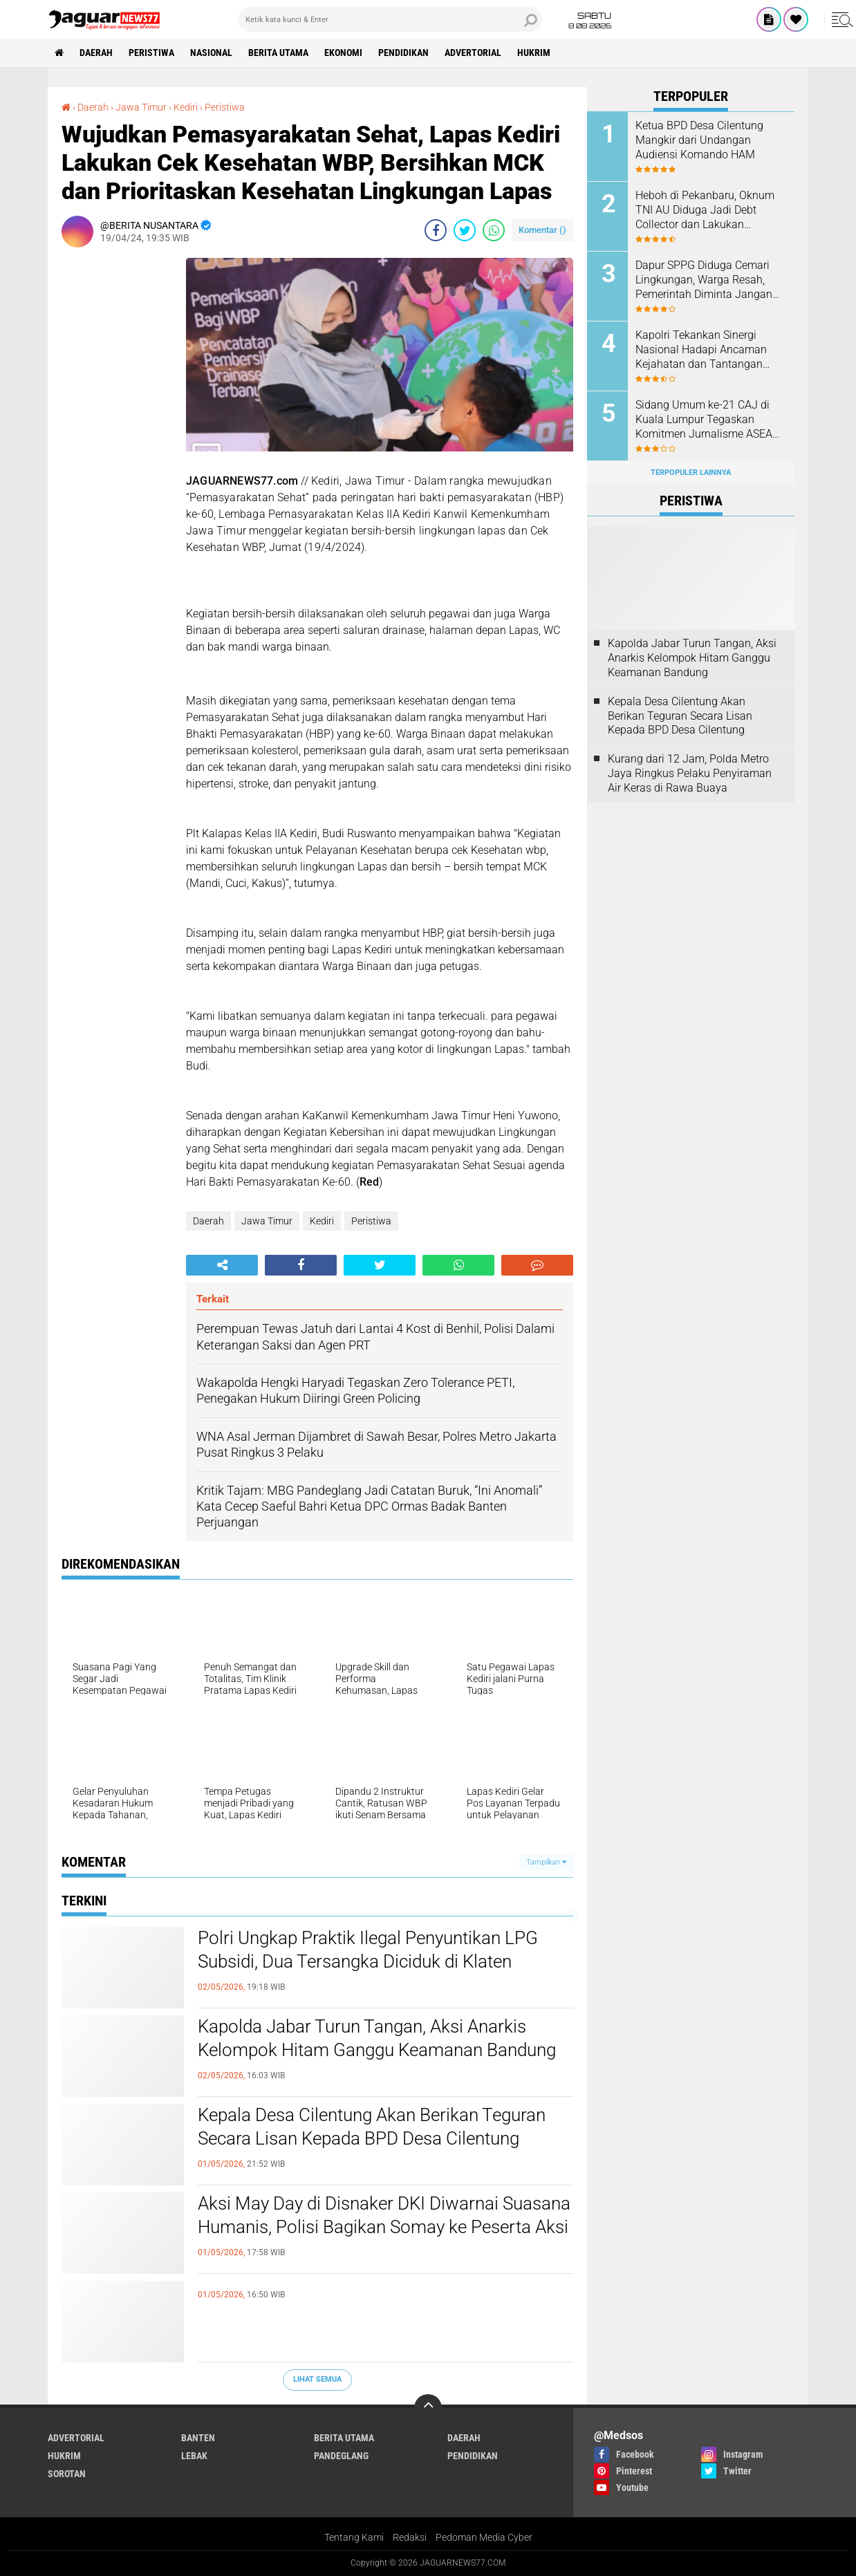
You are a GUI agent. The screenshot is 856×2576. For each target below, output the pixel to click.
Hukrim (533, 52)
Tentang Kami (354, 2537)
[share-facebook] (436, 230)
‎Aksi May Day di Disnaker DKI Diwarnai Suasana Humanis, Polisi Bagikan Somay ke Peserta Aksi (384, 2215)
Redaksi (410, 2537)
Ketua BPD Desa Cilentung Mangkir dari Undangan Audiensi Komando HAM (699, 140)
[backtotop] (428, 2408)
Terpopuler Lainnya (691, 472)
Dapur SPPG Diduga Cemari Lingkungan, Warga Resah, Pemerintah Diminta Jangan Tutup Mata (703, 280)
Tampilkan (546, 1862)
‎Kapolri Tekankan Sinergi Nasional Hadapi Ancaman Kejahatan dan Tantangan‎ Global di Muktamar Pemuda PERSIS (705, 349)
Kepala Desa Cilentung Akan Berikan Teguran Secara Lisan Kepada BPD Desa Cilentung (372, 2126)
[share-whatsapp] (494, 230)
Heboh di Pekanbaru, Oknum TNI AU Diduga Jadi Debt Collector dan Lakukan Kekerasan (704, 210)
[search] (390, 19)
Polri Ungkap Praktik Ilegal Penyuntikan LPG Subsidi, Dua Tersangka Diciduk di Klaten (368, 1950)
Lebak (194, 2455)
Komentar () (542, 230)
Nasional (211, 52)
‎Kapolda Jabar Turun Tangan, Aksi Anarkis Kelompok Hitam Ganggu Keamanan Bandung (377, 2038)
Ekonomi (343, 52)
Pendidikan (403, 52)
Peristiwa (151, 52)
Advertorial (473, 52)
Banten (198, 2437)
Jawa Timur (266, 1220)
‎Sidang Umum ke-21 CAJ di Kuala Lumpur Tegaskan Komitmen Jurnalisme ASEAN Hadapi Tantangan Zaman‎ (707, 419)
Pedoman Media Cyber (484, 2537)
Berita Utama (278, 52)
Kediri (322, 1220)
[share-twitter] (465, 230)
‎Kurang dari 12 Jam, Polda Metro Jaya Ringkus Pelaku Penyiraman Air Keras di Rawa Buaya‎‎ (690, 773)
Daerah (96, 52)
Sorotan (67, 2473)
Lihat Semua (317, 2379)
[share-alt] (222, 1265)
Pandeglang (341, 2455)
